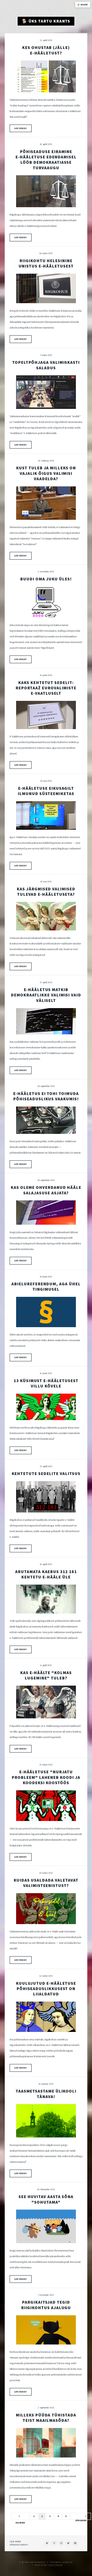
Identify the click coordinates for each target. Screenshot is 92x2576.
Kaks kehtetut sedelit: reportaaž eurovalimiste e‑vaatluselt (46, 688)
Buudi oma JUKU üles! (46, 579)
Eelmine (20, 2516)
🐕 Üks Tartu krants (46, 21)
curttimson (55, 2565)
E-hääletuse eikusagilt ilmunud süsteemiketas (46, 791)
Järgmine (81, 2519)
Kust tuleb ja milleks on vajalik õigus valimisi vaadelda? (46, 473)
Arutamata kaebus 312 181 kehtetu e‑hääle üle (46, 1574)
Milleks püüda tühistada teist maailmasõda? (46, 2417)
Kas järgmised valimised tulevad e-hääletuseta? (46, 891)
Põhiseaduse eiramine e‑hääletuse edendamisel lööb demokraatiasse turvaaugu (46, 159)
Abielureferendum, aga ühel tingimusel (45, 1286)
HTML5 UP (68, 2562)
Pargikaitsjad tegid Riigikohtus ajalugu (46, 2305)
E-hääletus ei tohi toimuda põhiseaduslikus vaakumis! (46, 1096)
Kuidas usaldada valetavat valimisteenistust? (46, 1883)
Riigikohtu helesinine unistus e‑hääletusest (46, 263)
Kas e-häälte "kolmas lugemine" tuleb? (46, 1675)
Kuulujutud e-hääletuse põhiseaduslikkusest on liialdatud (46, 1989)
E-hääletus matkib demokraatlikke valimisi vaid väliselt (46, 995)
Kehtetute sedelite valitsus (46, 1473)
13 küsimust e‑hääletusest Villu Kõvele (46, 1383)
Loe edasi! (20, 128)
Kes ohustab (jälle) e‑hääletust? (46, 50)
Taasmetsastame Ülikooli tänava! (46, 2093)
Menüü (84, 4)
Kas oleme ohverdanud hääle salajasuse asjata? (46, 1190)
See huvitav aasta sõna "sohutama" (46, 2199)
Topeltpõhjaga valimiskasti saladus (46, 365)
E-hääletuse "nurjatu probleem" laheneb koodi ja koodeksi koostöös (46, 1777)
